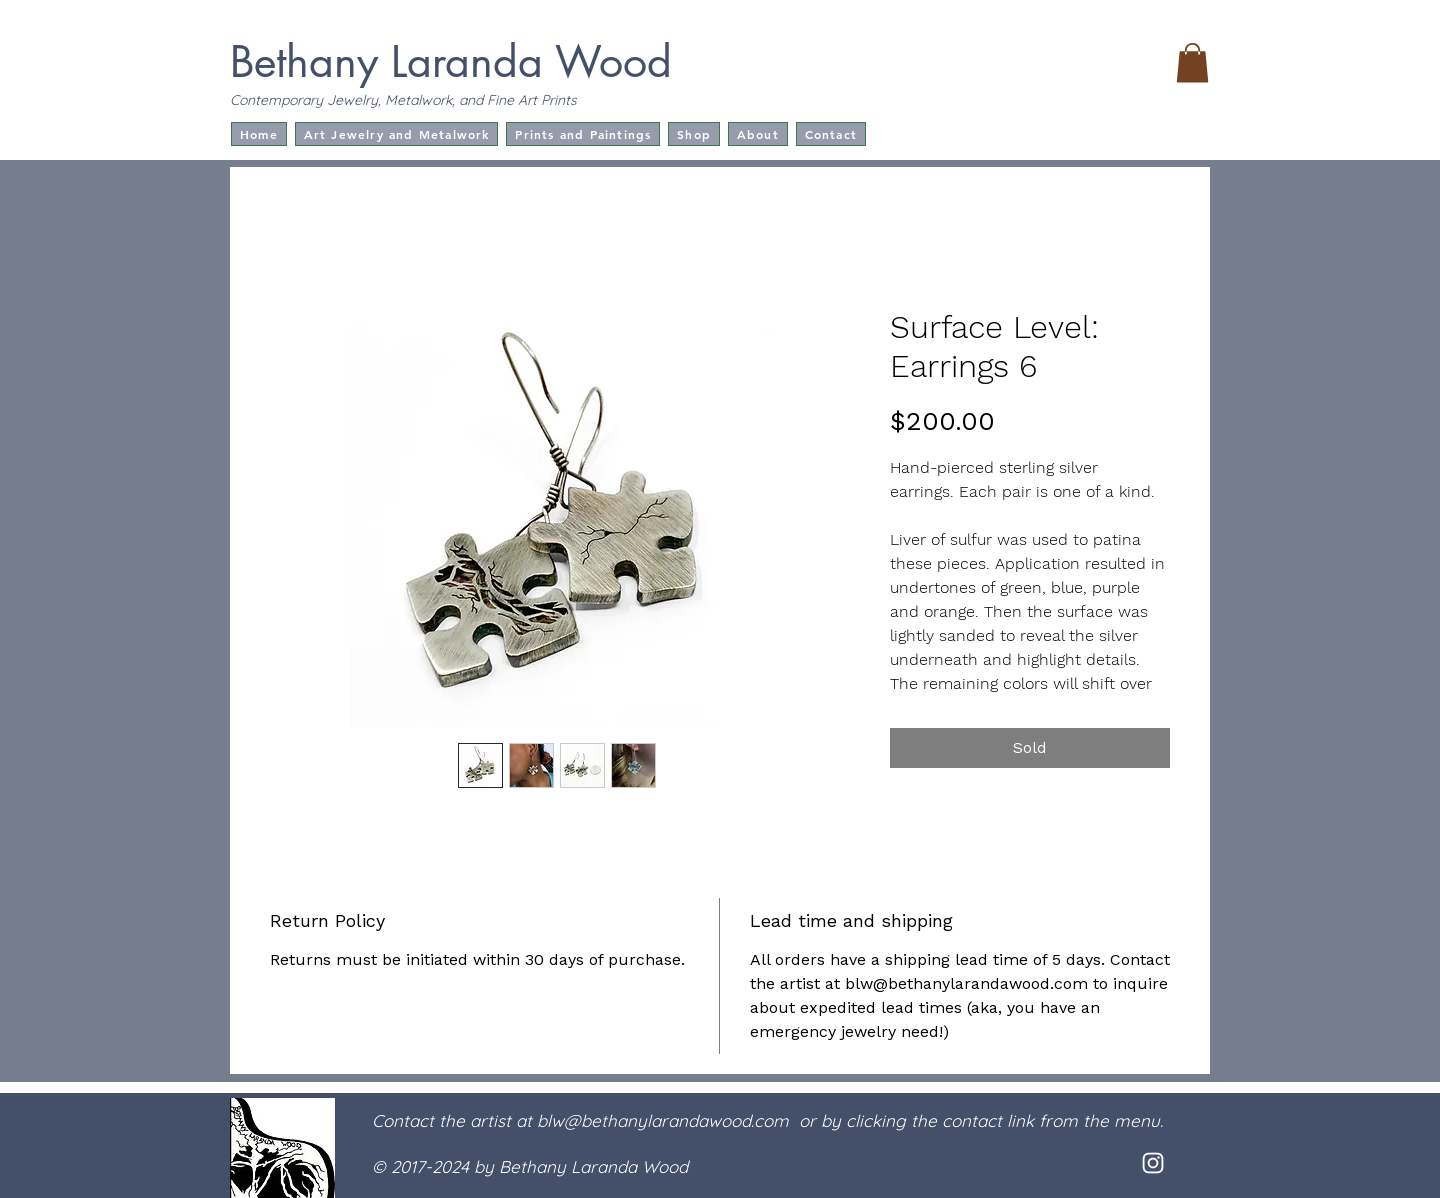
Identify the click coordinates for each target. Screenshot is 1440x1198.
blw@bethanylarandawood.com (663, 1120)
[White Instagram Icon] (1153, 1163)
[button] (1192, 62)
